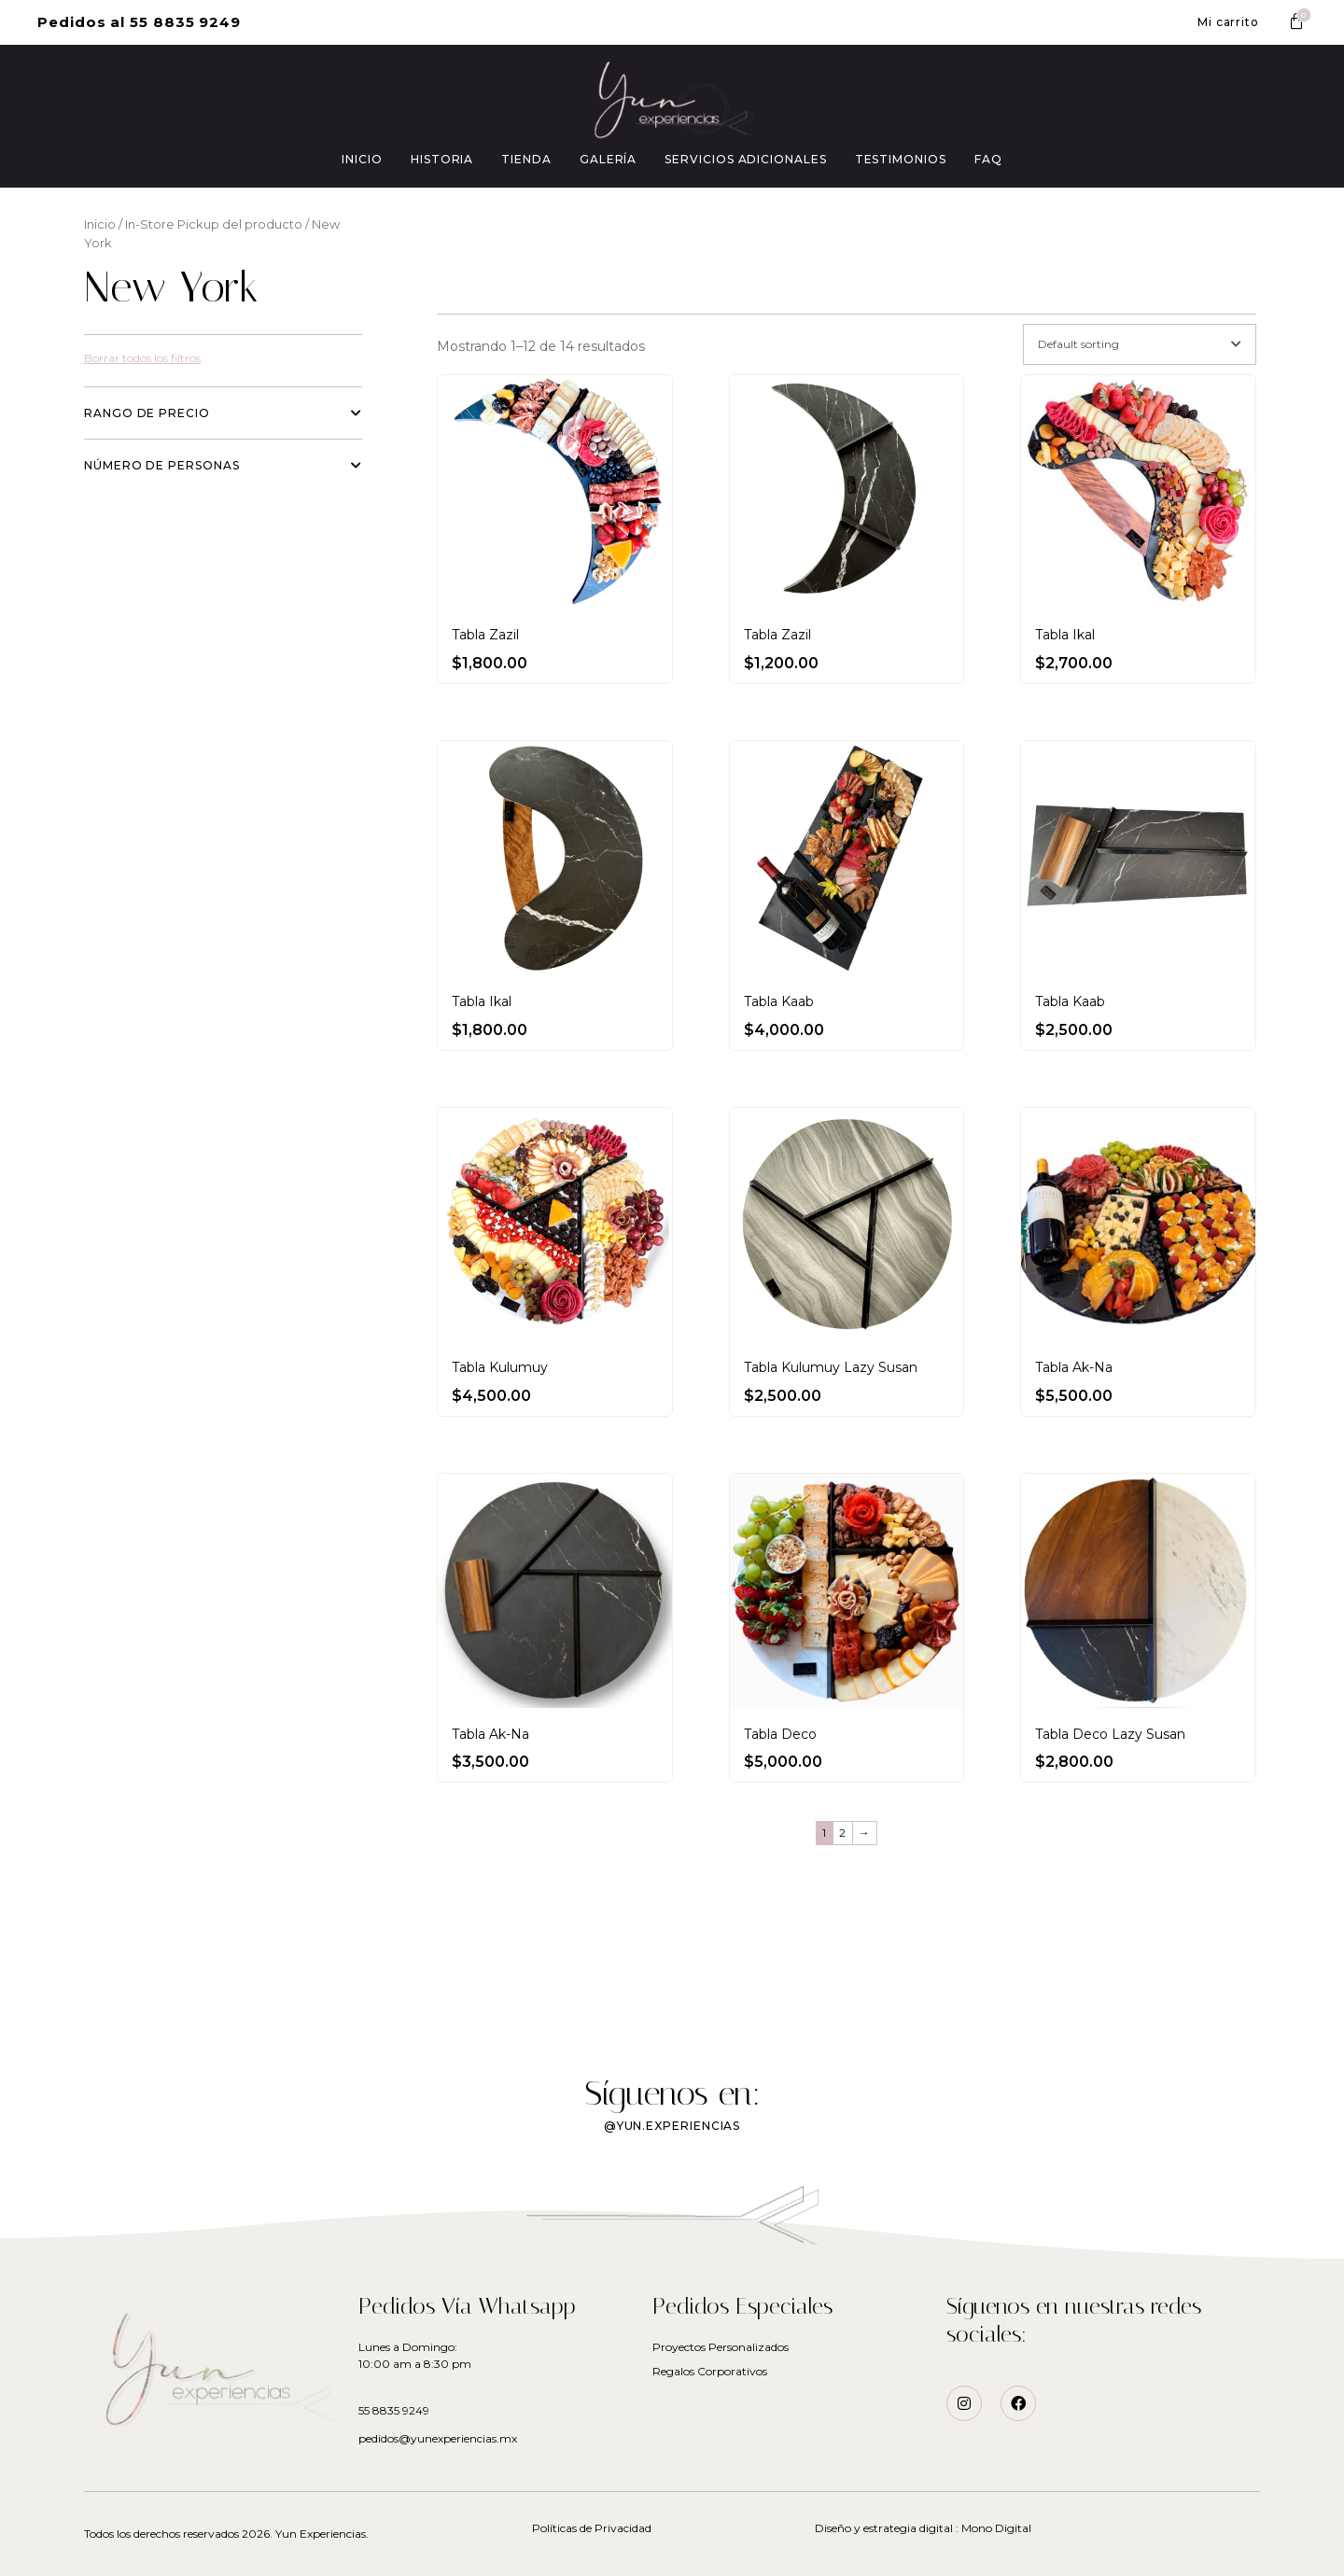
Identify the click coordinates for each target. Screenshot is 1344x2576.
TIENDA (526, 159)
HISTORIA (442, 159)
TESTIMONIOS (900, 159)
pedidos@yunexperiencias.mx (437, 2438)
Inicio (100, 224)
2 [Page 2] (843, 1833)
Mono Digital (996, 2528)
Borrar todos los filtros (142, 358)
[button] (139, 22)
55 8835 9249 (393, 2410)
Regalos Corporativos (709, 2371)
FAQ (988, 159)
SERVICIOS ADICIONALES (745, 159)
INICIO (362, 159)
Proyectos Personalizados (720, 2347)
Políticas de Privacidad (591, 2528)
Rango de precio (223, 413)
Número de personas (223, 465)
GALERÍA (608, 159)
